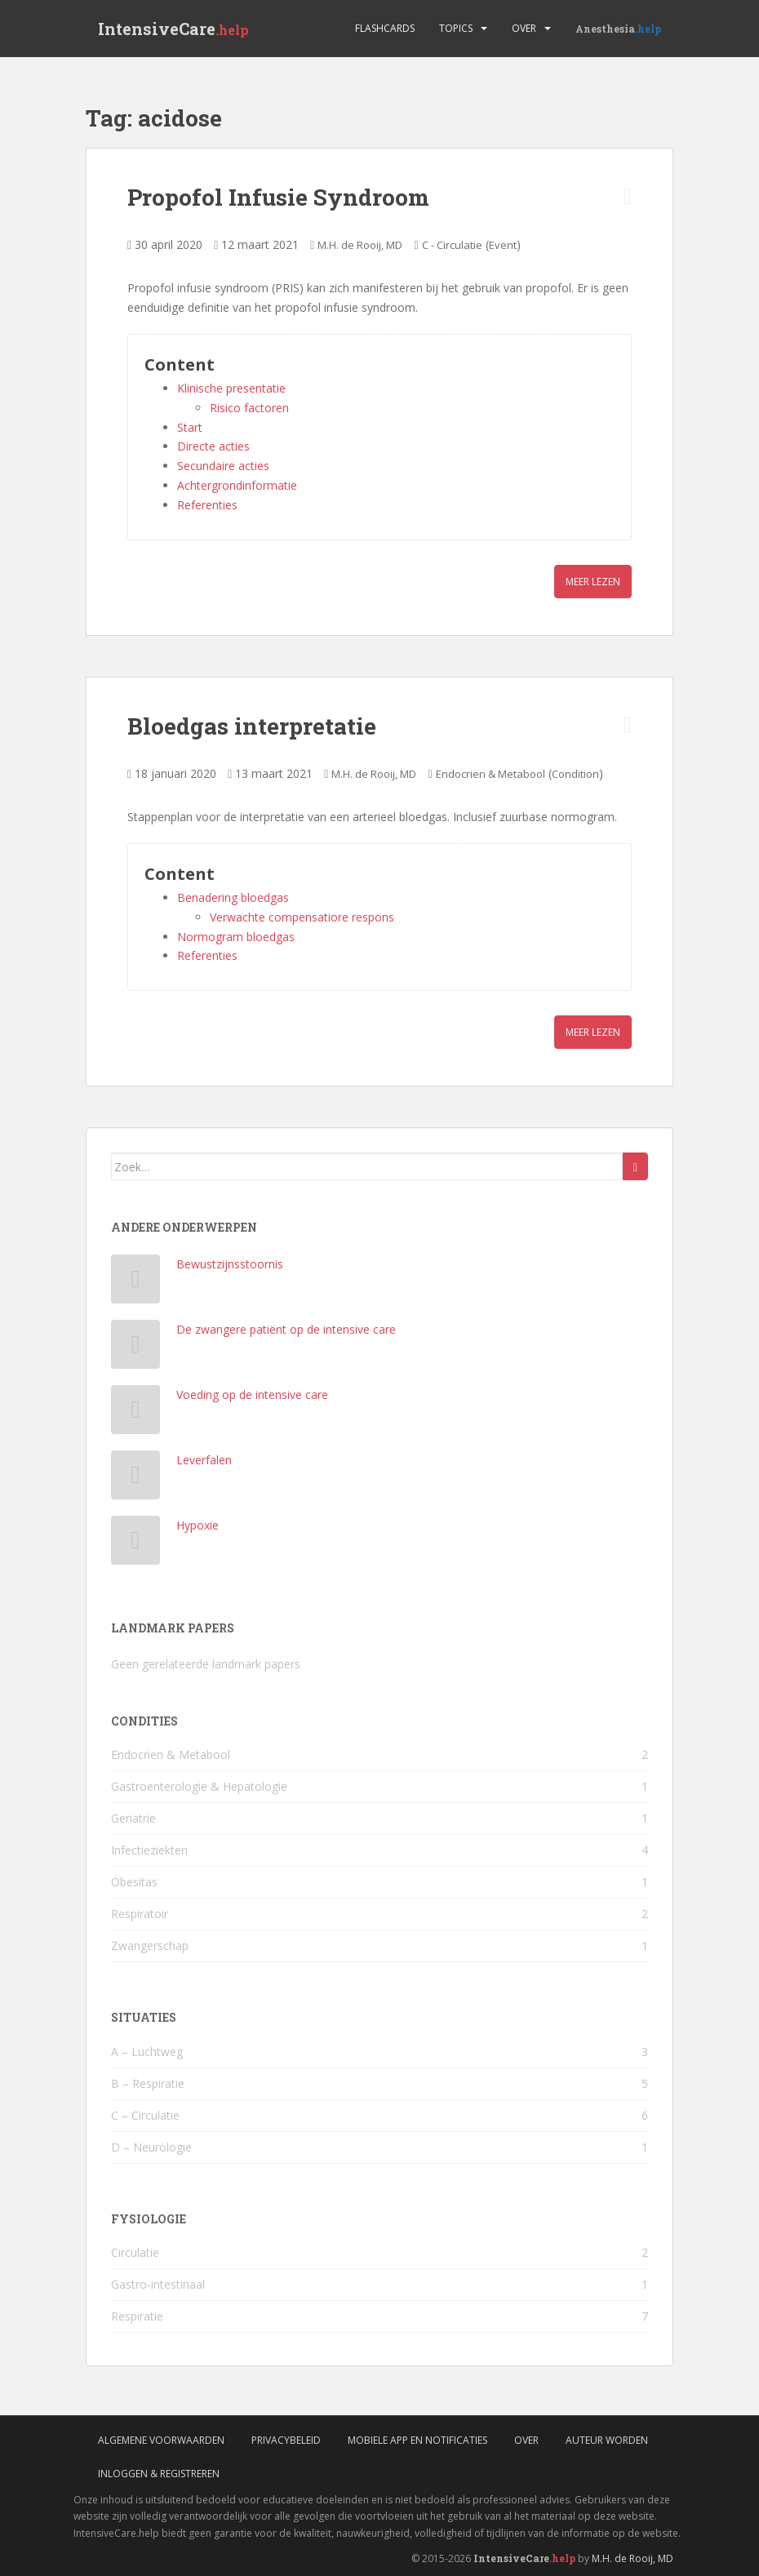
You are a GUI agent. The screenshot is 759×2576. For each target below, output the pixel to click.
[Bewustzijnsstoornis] (135, 1282)
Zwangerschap (150, 1945)
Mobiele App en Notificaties (417, 2440)
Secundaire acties (223, 465)
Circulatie (135, 2252)
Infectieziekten (149, 1850)
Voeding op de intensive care (252, 1394)
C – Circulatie (145, 2115)
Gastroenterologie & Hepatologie (199, 1786)
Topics (456, 28)
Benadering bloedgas (233, 897)
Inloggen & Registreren (159, 2474)
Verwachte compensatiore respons (302, 917)
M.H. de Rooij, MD (359, 245)
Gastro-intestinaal (158, 2284)
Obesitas (134, 1882)
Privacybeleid (286, 2440)
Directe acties (213, 446)
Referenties (207, 505)
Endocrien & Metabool (490, 773)
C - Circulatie (452, 245)
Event (503, 245)
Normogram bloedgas (236, 936)
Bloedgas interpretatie (251, 726)
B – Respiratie (147, 2083)
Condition (575, 773)
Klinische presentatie (231, 388)
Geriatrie (133, 1818)
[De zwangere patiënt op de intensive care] (135, 1348)
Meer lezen (593, 581)
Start (189, 427)
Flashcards (385, 28)
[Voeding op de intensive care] (135, 1413)
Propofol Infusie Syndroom (278, 197)
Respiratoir (139, 1913)
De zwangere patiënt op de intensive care (286, 1329)
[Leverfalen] (135, 1478)
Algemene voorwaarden (161, 2440)
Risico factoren (249, 407)
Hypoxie (197, 1525)
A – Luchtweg (147, 2051)
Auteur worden (607, 2440)
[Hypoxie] (135, 1544)
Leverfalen (204, 1460)
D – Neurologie (151, 2147)
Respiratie (137, 2316)
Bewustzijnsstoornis (229, 1264)
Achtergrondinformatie (237, 485)
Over (524, 28)
